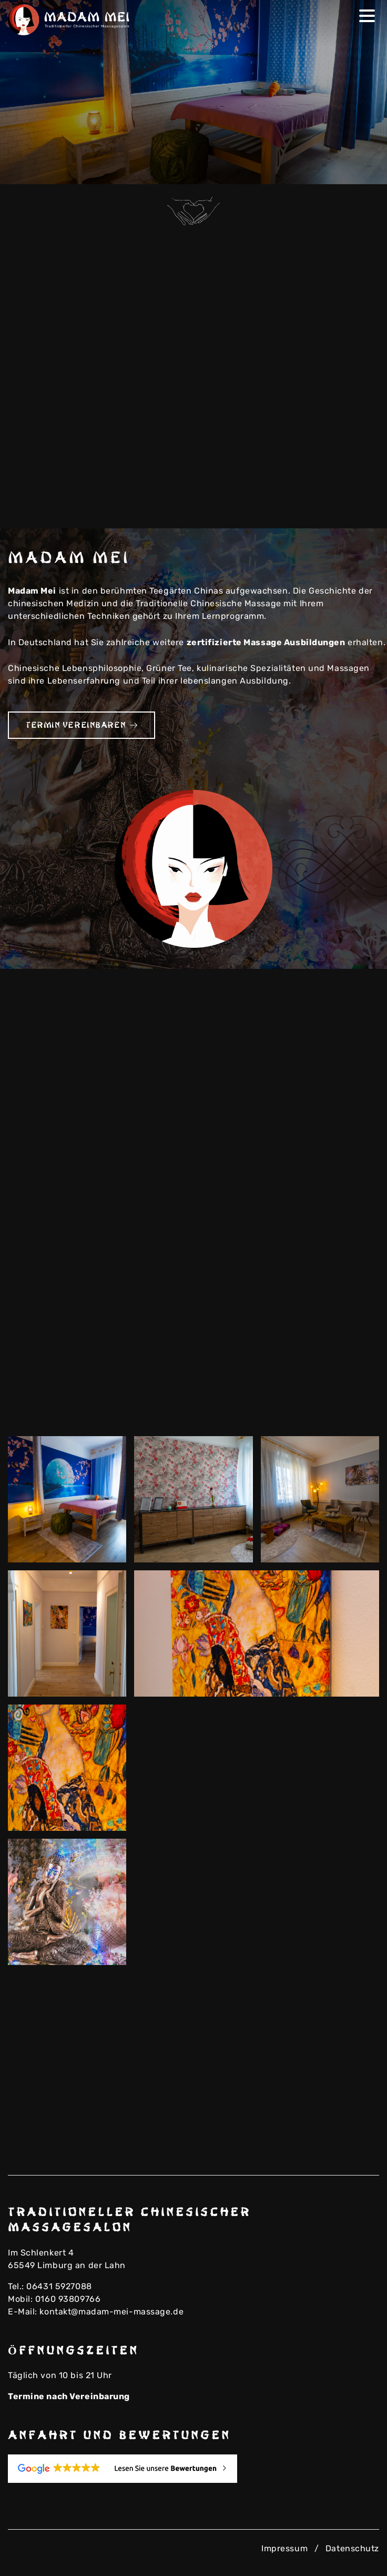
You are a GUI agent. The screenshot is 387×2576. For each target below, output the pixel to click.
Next (364, 169)
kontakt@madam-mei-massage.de (111, 2312)
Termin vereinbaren (81, 725)
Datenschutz (352, 2548)
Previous (347, 169)
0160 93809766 (67, 2299)
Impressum (284, 2548)
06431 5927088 (58, 2286)
